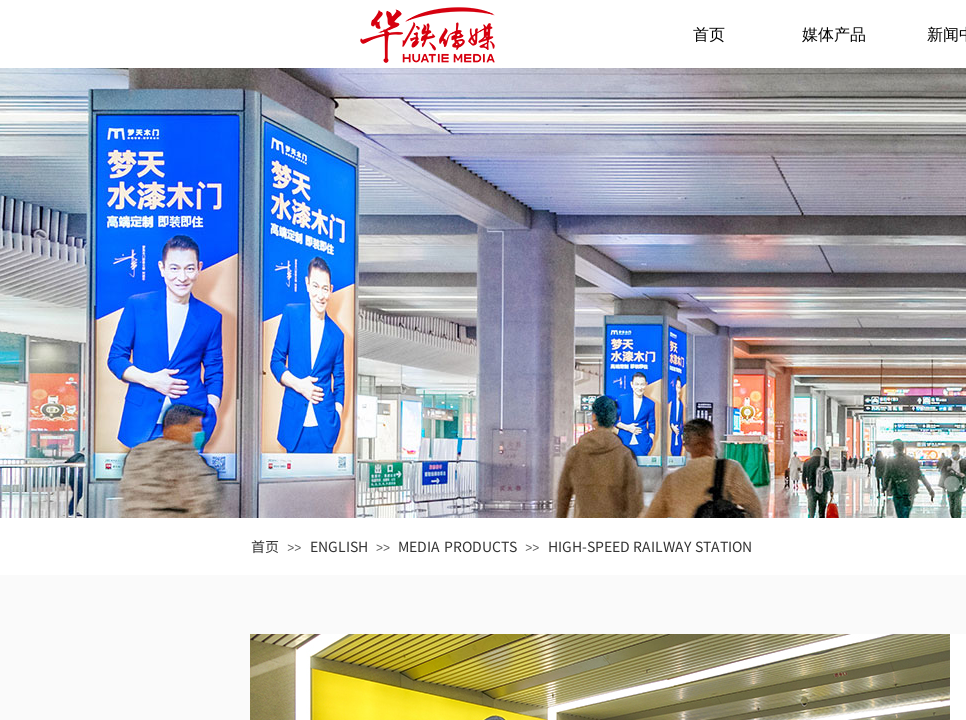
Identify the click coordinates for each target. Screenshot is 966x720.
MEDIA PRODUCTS (457, 546)
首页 (709, 34)
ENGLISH (339, 546)
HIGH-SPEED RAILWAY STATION (650, 546)
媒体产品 (834, 34)
